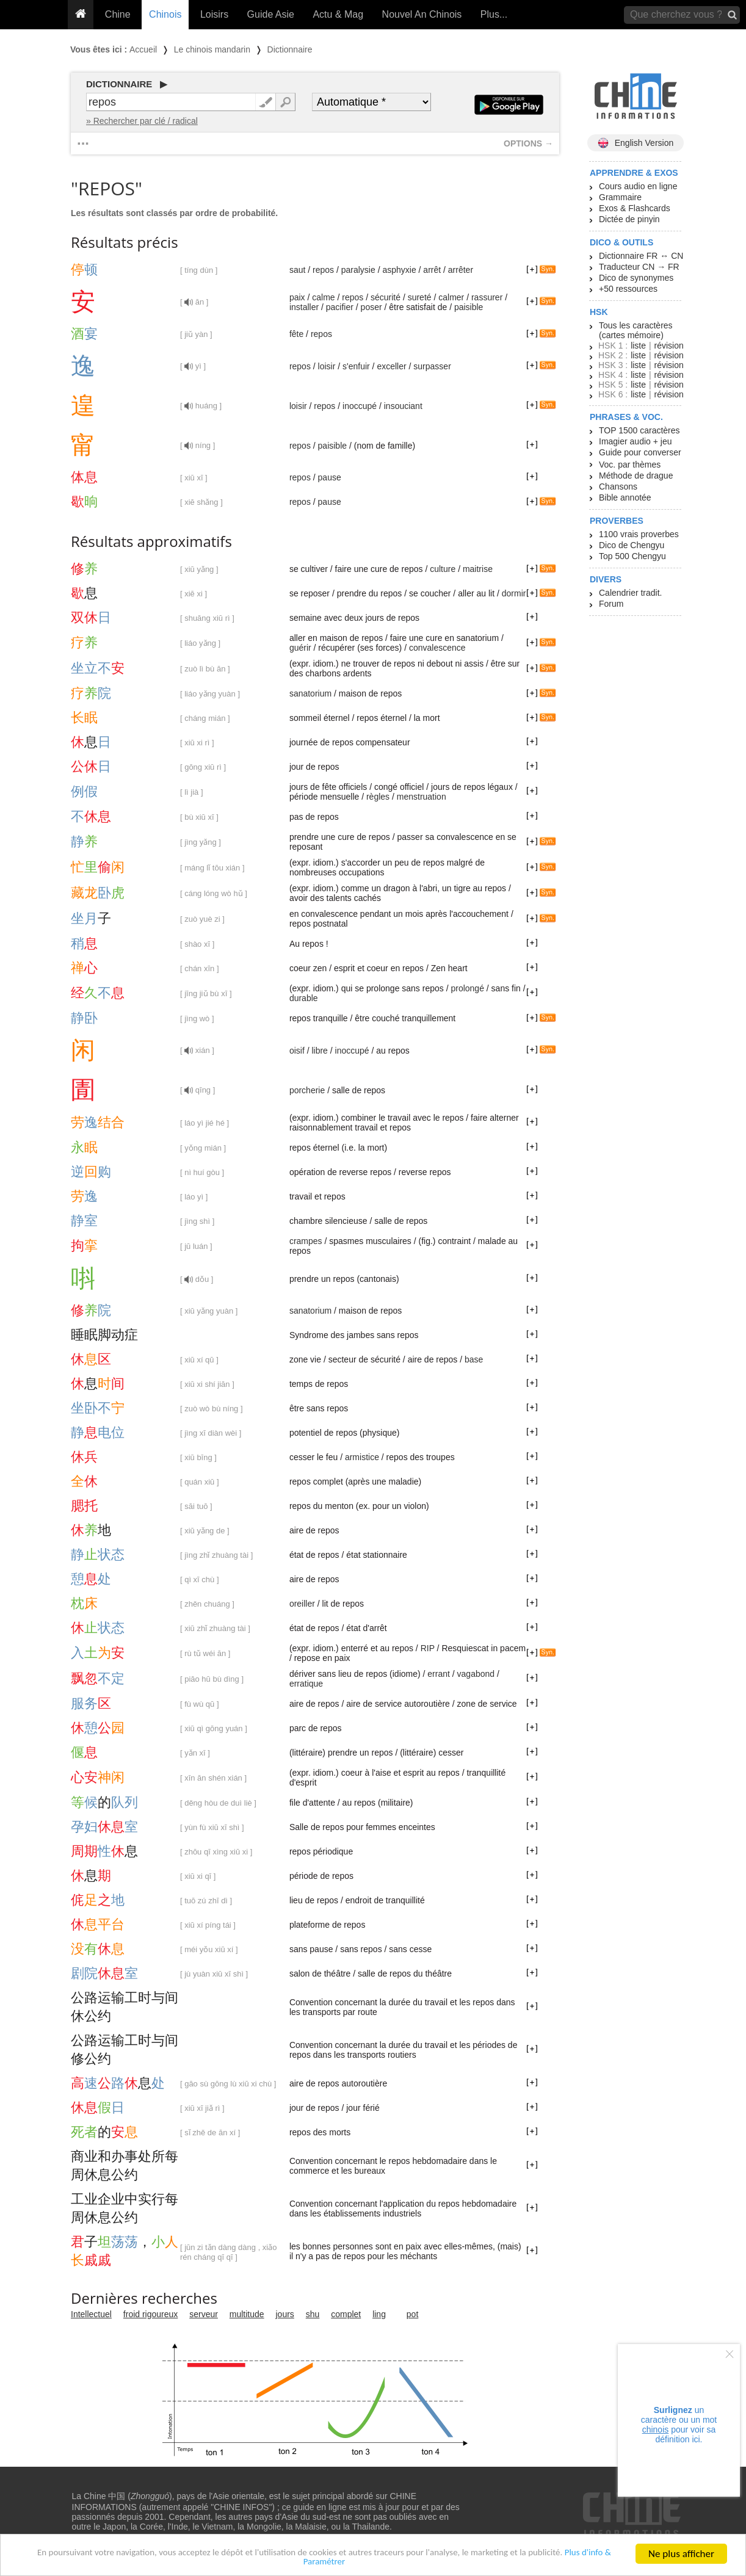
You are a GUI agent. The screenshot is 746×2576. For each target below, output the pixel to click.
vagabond (476, 1674)
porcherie (307, 1090)
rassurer (486, 297)
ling (379, 2314)
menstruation (421, 796)
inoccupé (359, 406)
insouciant (403, 406)
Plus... (493, 14)
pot (412, 2314)
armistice (362, 1457)
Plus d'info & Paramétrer (324, 2563)
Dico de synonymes (636, 278)
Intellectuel (91, 2314)
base (474, 1359)
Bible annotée (625, 497)
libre (319, 1050)
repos (323, 270)
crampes (305, 1241)
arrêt (432, 270)
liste (638, 345)
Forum (611, 604)
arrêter (460, 270)
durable (303, 998)
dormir (514, 593)
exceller (391, 366)
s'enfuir (356, 366)
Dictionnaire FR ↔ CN (641, 256)
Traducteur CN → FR (639, 267)
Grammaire (620, 197)
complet (346, 2314)
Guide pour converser (640, 452)
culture (442, 569)
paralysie (358, 270)
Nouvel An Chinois (422, 14)
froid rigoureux (150, 2314)
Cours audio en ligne (638, 186)
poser (371, 307)
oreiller (302, 1603)
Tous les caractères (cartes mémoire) (636, 330)
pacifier (339, 307)
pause (329, 477)
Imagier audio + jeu (635, 441)
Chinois (165, 14)
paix (297, 297)
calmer (451, 297)
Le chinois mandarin (212, 49)
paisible (468, 307)
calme (323, 297)
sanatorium (310, 693)
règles (377, 796)
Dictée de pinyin (629, 219)
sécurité (385, 297)
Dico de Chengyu (631, 545)
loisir (327, 366)
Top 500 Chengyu (632, 556)
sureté (420, 297)
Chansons (618, 486)
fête (296, 334)
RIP (428, 1648)
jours (285, 2314)
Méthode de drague (636, 475)
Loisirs (214, 14)
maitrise (478, 569)
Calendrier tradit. (630, 593)
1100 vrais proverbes (639, 534)
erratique (306, 1683)
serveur (203, 2314)
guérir (300, 648)
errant (438, 1674)
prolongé (467, 988)
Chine (118, 14)
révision (668, 345)
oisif (297, 1050)
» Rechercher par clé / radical (142, 121)
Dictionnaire (290, 49)
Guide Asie (270, 14)
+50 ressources (628, 289)
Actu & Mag (338, 14)
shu (313, 2314)
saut (297, 270)
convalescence (437, 648)
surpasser (432, 366)
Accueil (143, 49)
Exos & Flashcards (634, 208)
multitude (247, 2314)
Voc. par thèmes (630, 464)
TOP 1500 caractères (639, 430)
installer (304, 307)
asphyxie (399, 270)
